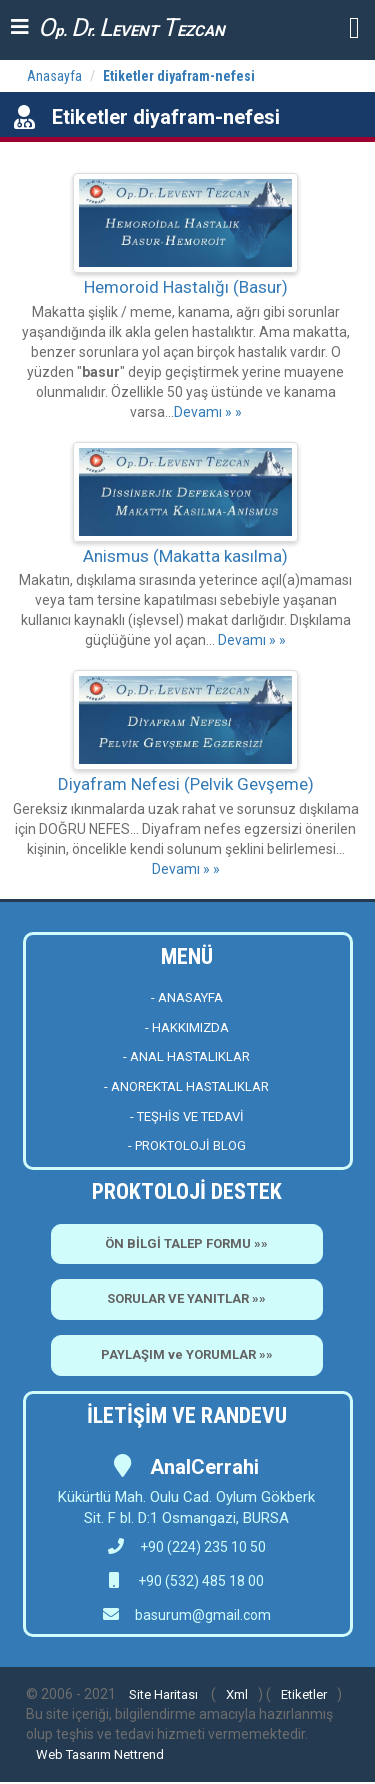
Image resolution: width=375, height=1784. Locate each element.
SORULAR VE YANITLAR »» (186, 1298)
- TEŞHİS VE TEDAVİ (187, 1116)
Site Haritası (163, 1694)
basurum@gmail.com (203, 1615)
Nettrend (139, 1754)
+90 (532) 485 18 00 (199, 1581)
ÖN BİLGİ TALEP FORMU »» (186, 1243)
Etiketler (304, 1694)
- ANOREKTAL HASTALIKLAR (186, 1086)
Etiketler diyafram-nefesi (179, 76)
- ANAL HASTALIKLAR (186, 1056)
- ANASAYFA (187, 997)
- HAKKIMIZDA (187, 1027)
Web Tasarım (73, 1754)
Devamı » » (208, 412)
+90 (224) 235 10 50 (187, 1547)
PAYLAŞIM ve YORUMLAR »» (187, 1354)
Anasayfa (54, 76)
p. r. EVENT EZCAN (131, 27)
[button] (354, 26)
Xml (237, 1694)
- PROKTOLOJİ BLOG (187, 1145)
